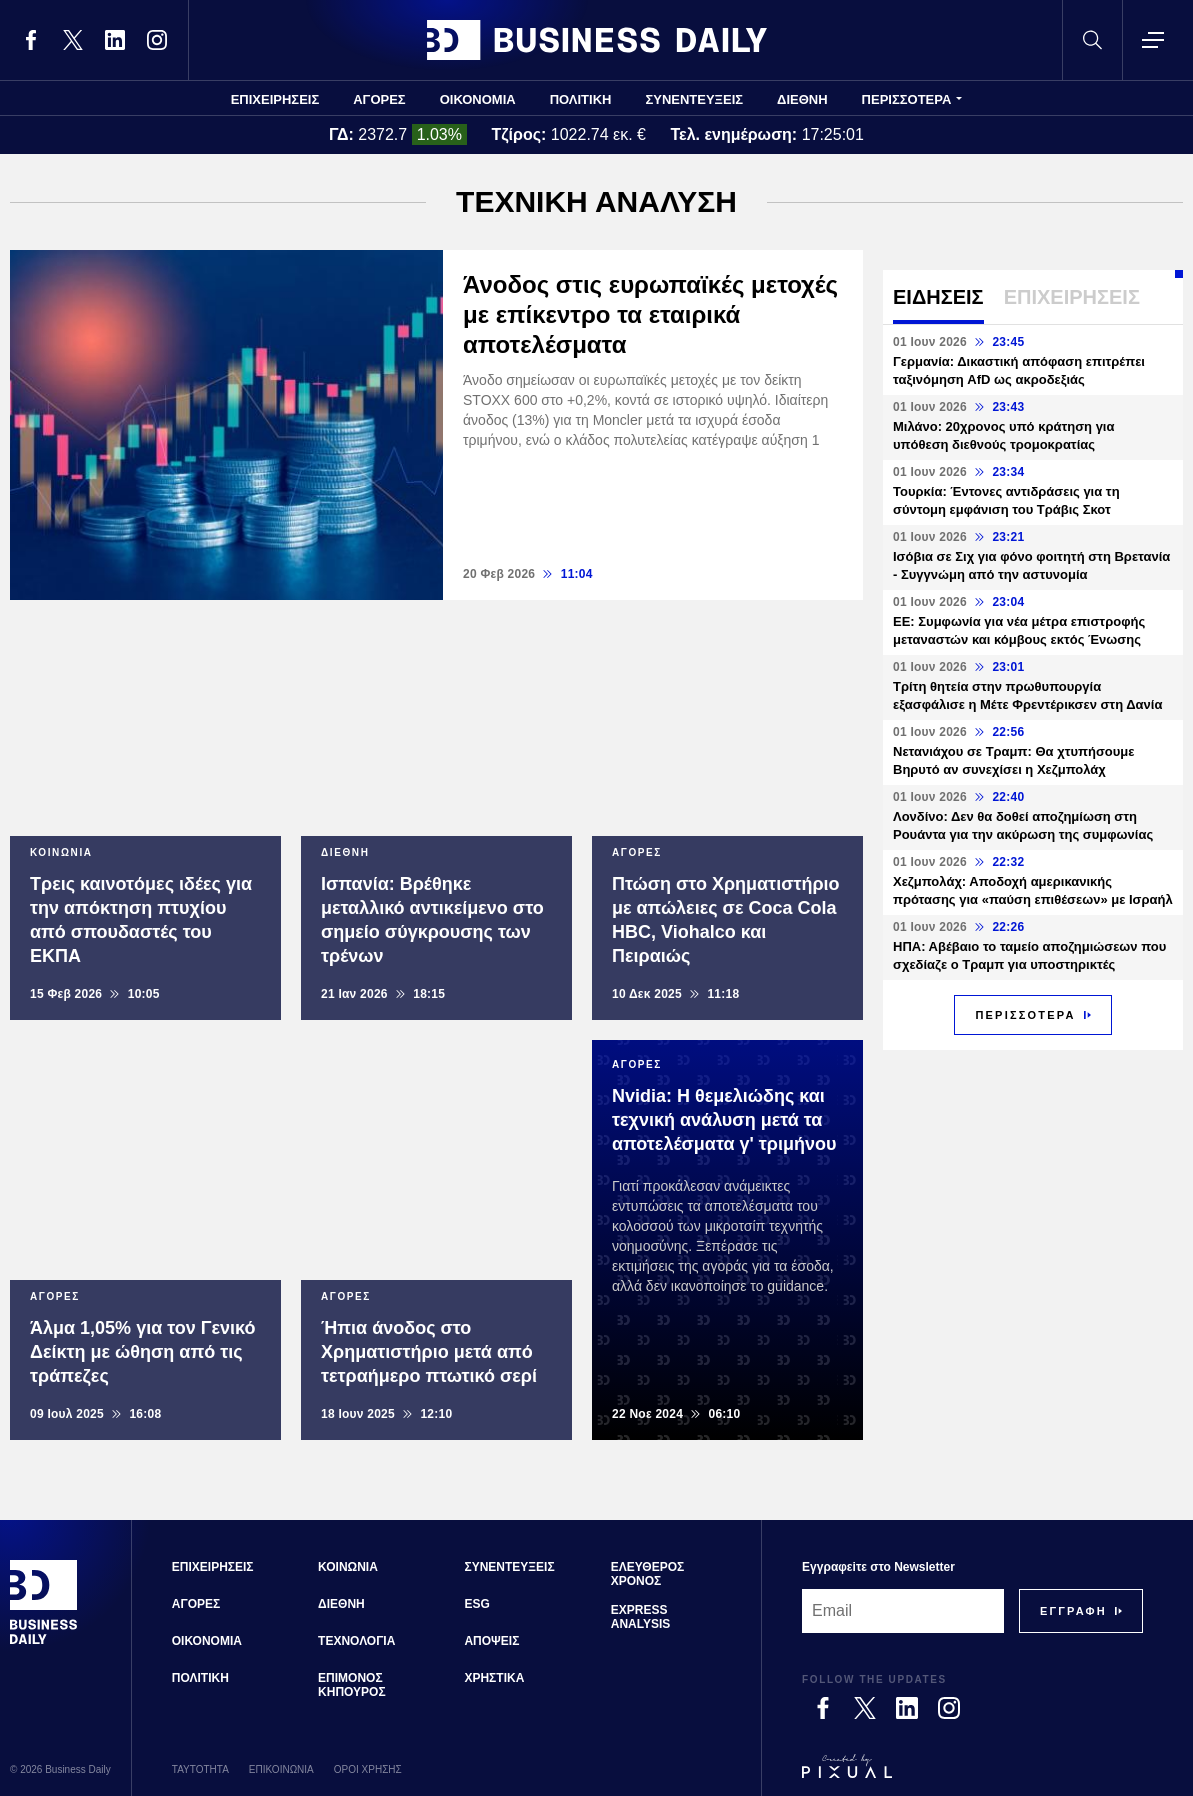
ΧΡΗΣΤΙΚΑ (494, 1678)
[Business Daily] (44, 1642)
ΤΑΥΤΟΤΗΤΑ (200, 1769)
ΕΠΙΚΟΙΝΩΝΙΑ (281, 1769)
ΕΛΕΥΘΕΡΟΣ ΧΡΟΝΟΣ (647, 1574)
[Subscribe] (1073, 1611)
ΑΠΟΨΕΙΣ (491, 1641)
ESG (476, 1604)
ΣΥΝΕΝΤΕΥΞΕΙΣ (694, 99)
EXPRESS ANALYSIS (641, 1617)
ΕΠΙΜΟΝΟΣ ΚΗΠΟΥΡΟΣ (352, 1685)
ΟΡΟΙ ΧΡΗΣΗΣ (368, 1769)
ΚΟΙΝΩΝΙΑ (348, 1567)
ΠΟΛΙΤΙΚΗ (581, 99)
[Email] (903, 1611)
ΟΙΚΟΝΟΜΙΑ (478, 99)
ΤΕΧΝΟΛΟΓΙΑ (356, 1641)
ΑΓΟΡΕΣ (379, 99)
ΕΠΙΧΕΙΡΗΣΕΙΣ (275, 99)
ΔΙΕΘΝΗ (802, 99)
